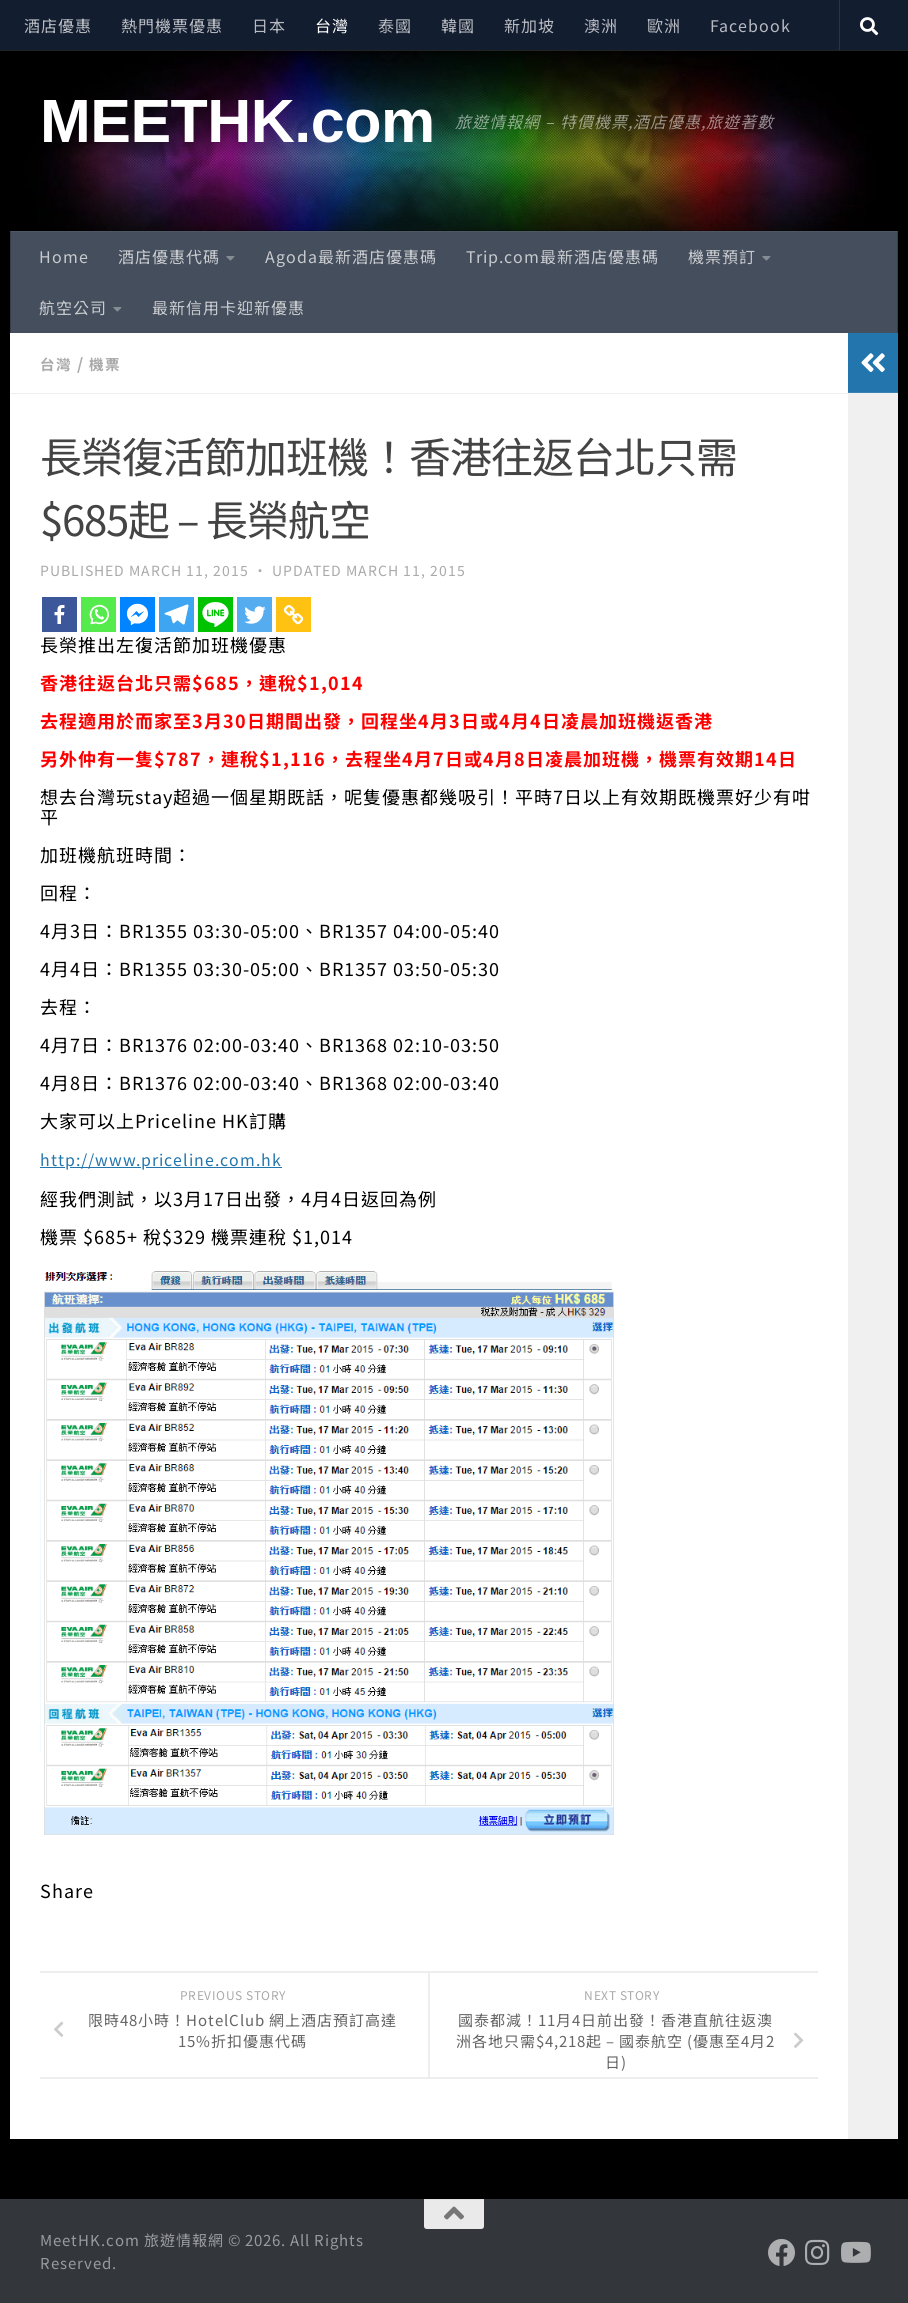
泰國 (395, 25)
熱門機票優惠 (172, 25)
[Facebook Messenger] (137, 613)
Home (64, 256)
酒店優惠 (58, 25)
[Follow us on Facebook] (782, 2252)
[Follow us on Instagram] (818, 2252)
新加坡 (529, 25)
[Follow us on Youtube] (854, 2252)
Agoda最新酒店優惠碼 (351, 256)
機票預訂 (722, 256)
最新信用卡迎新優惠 (228, 307)
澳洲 (601, 25)
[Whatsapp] (98, 613)
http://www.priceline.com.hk (174, 1157)
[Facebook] (59, 613)
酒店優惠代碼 (169, 256)
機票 (108, 363)
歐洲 (664, 25)
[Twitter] (254, 613)
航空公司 (73, 307)
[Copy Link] (293, 613)
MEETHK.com (237, 121)
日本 (269, 25)
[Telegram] (176, 613)
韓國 (458, 25)
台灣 (332, 25)
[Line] (215, 613)
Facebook (750, 25)
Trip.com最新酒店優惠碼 (562, 256)
